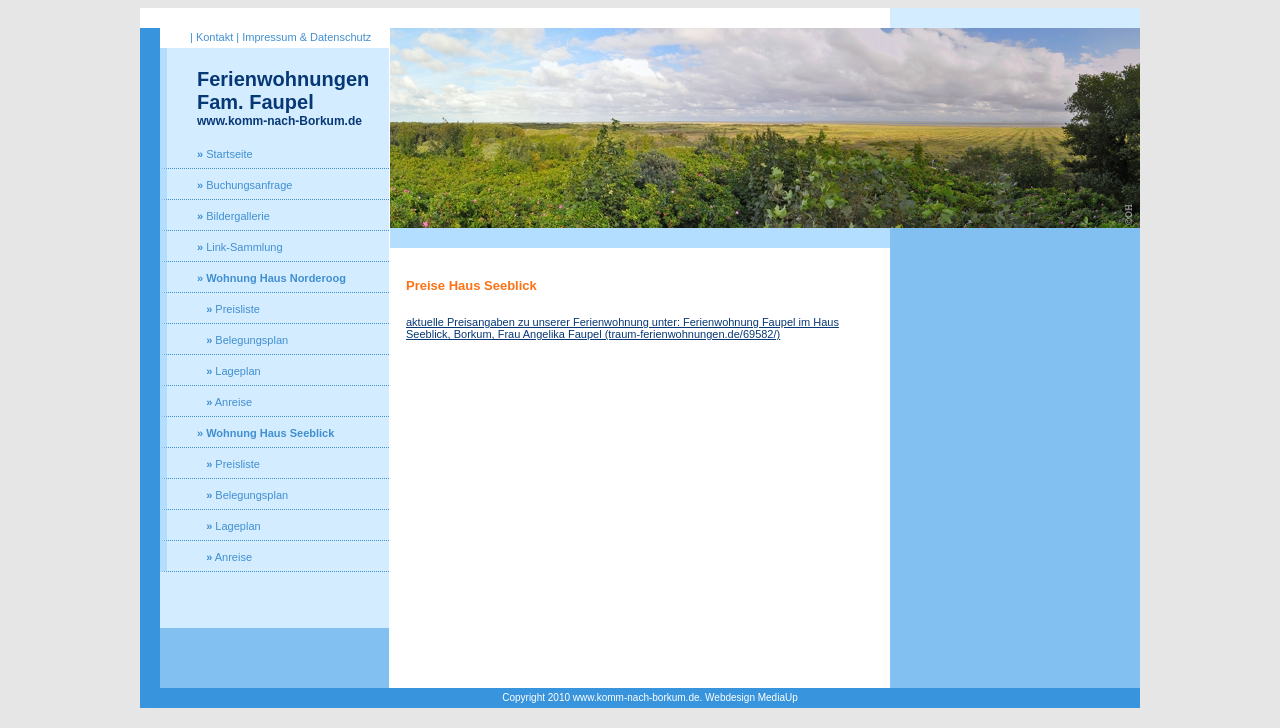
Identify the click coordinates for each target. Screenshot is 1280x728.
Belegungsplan (242, 340)
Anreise (224, 402)
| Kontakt (211, 37)
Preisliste (228, 309)
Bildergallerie (233, 216)
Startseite (225, 154)
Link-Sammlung (240, 247)
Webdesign (730, 697)
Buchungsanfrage (244, 185)
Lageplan (229, 371)
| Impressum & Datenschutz (303, 37)
